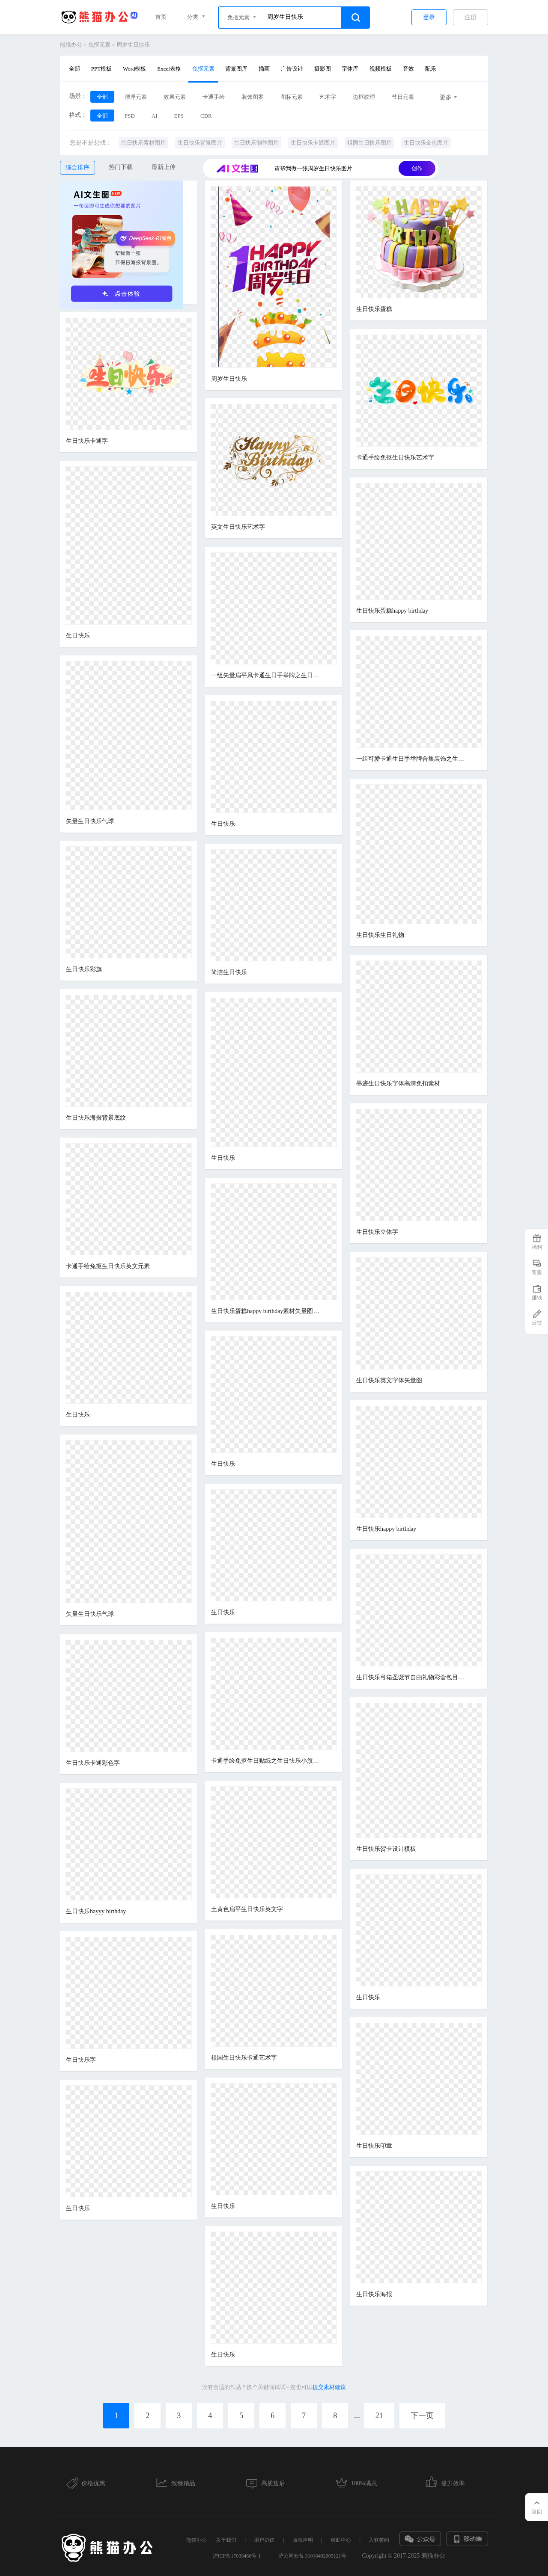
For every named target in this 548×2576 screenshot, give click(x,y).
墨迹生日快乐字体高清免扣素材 (398, 1083)
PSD (130, 116)
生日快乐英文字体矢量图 (389, 1380)
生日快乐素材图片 (143, 142)
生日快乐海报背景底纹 (96, 1118)
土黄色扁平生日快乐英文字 (247, 1909)
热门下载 (121, 167)
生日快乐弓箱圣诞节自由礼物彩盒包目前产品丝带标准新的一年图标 (412, 1677)
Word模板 (134, 68)
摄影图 (322, 68)
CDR (206, 116)
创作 (417, 168)
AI (155, 116)
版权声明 (302, 2540)
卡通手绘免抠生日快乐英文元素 (108, 1266)
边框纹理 (364, 97)
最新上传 (164, 167)
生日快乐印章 (374, 2146)
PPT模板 (101, 68)
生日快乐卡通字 (87, 441)
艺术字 (327, 97)
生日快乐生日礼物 (380, 935)
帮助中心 (341, 2540)
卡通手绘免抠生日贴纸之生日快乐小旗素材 (266, 1761)
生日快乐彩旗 (84, 969)
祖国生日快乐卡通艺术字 (244, 2057)
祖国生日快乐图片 (369, 142)
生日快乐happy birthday (386, 1529)
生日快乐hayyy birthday (96, 1911)
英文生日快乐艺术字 (238, 527)
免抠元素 (99, 45)
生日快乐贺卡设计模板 (386, 1849)
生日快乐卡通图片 (313, 142)
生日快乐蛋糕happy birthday (392, 611)
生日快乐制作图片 (256, 142)
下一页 (422, 2415)
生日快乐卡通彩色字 (93, 1763)
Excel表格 (169, 68)
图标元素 (291, 97)
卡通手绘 (214, 97)
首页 (161, 17)
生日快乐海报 (374, 2294)
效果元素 (175, 97)
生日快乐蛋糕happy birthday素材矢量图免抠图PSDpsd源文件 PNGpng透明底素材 (266, 1311)
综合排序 (77, 167)
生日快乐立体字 (377, 1232)
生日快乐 (78, 635)
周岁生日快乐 (133, 45)
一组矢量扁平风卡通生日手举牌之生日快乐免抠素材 (266, 675)
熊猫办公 (71, 45)
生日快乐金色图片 (426, 142)
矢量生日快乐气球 (90, 821)
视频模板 (380, 68)
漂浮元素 (136, 97)
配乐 (430, 68)
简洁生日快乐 (229, 972)
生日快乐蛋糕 (374, 309)
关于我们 (226, 2540)
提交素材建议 (329, 2387)
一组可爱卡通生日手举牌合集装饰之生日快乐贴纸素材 (412, 759)
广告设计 (292, 68)
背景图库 (236, 68)
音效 (408, 68)
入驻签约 (379, 2540)
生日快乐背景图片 (200, 142)
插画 (264, 68)
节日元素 (403, 97)
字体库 (350, 68)
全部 (74, 68)
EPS (179, 116)
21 (379, 2415)
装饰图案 (252, 97)
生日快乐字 (81, 2060)
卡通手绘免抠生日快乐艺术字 (395, 457)
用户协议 (264, 2540)
